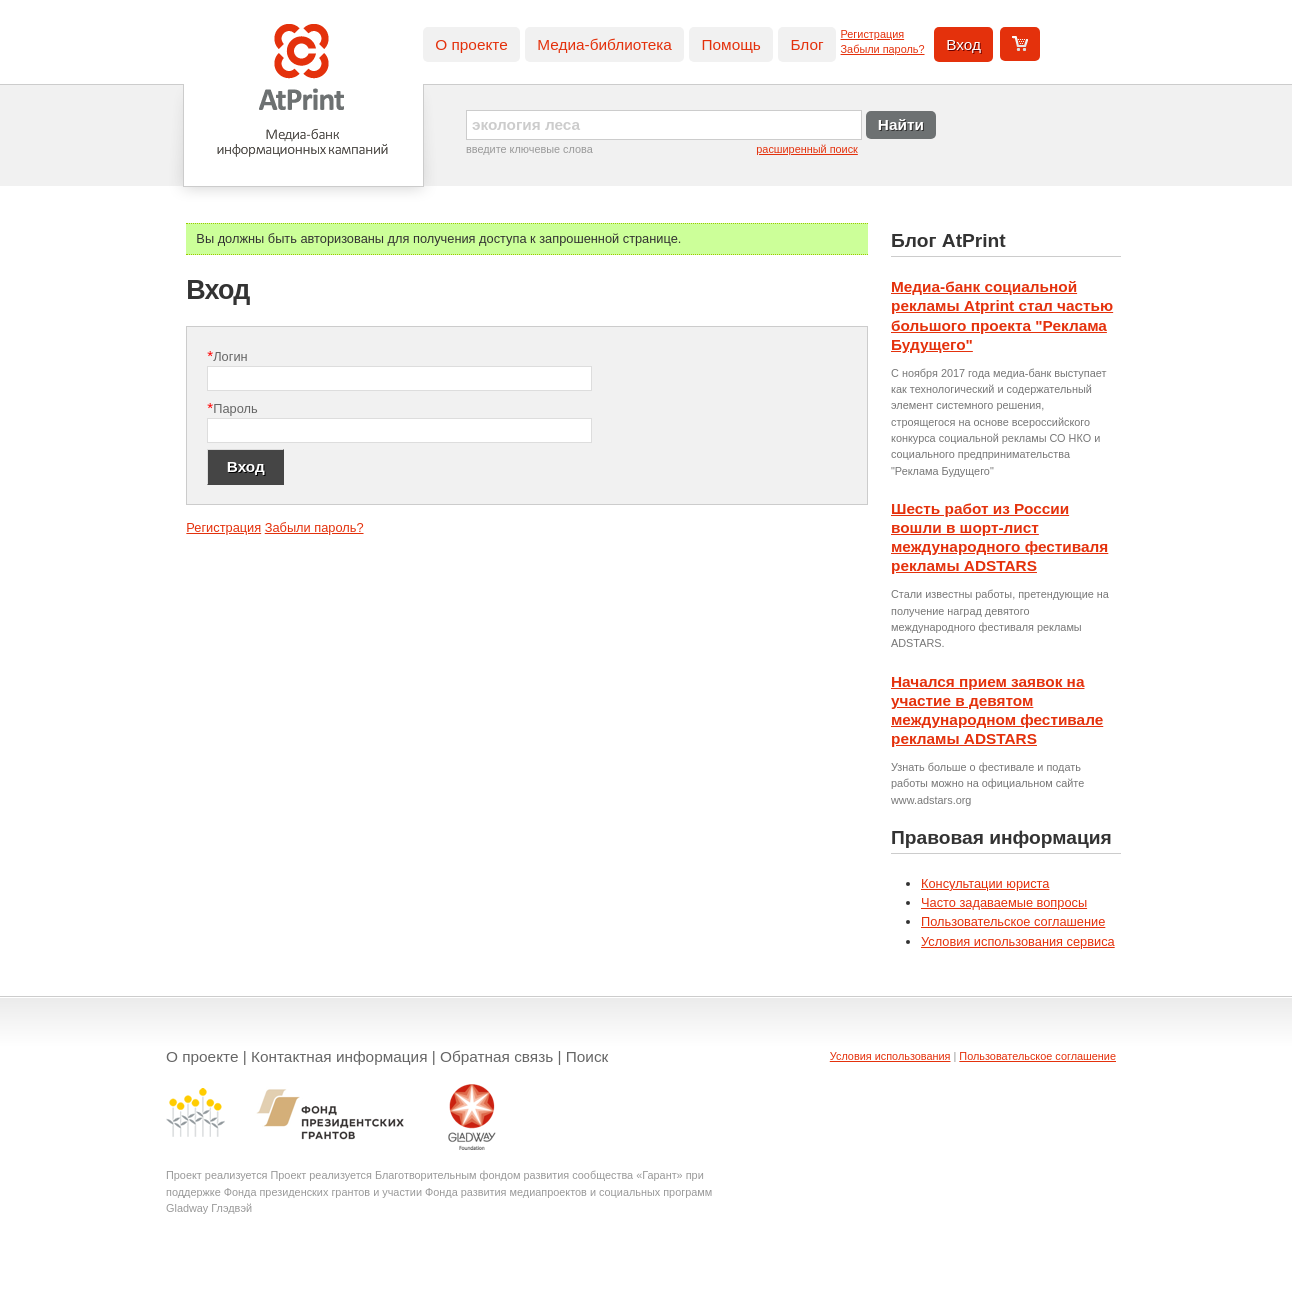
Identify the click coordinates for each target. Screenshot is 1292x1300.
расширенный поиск (807, 149)
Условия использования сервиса (1018, 941)
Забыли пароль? (883, 49)
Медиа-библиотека (604, 44)
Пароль (232, 407)
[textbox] (664, 125)
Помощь (730, 44)
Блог (806, 44)
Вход (963, 44)
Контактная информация (339, 1056)
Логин (227, 355)
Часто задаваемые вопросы (1004, 902)
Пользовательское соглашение (1013, 921)
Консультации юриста (985, 883)
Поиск (587, 1056)
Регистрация (873, 34)
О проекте (471, 44)
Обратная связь (496, 1056)
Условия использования (890, 1056)
